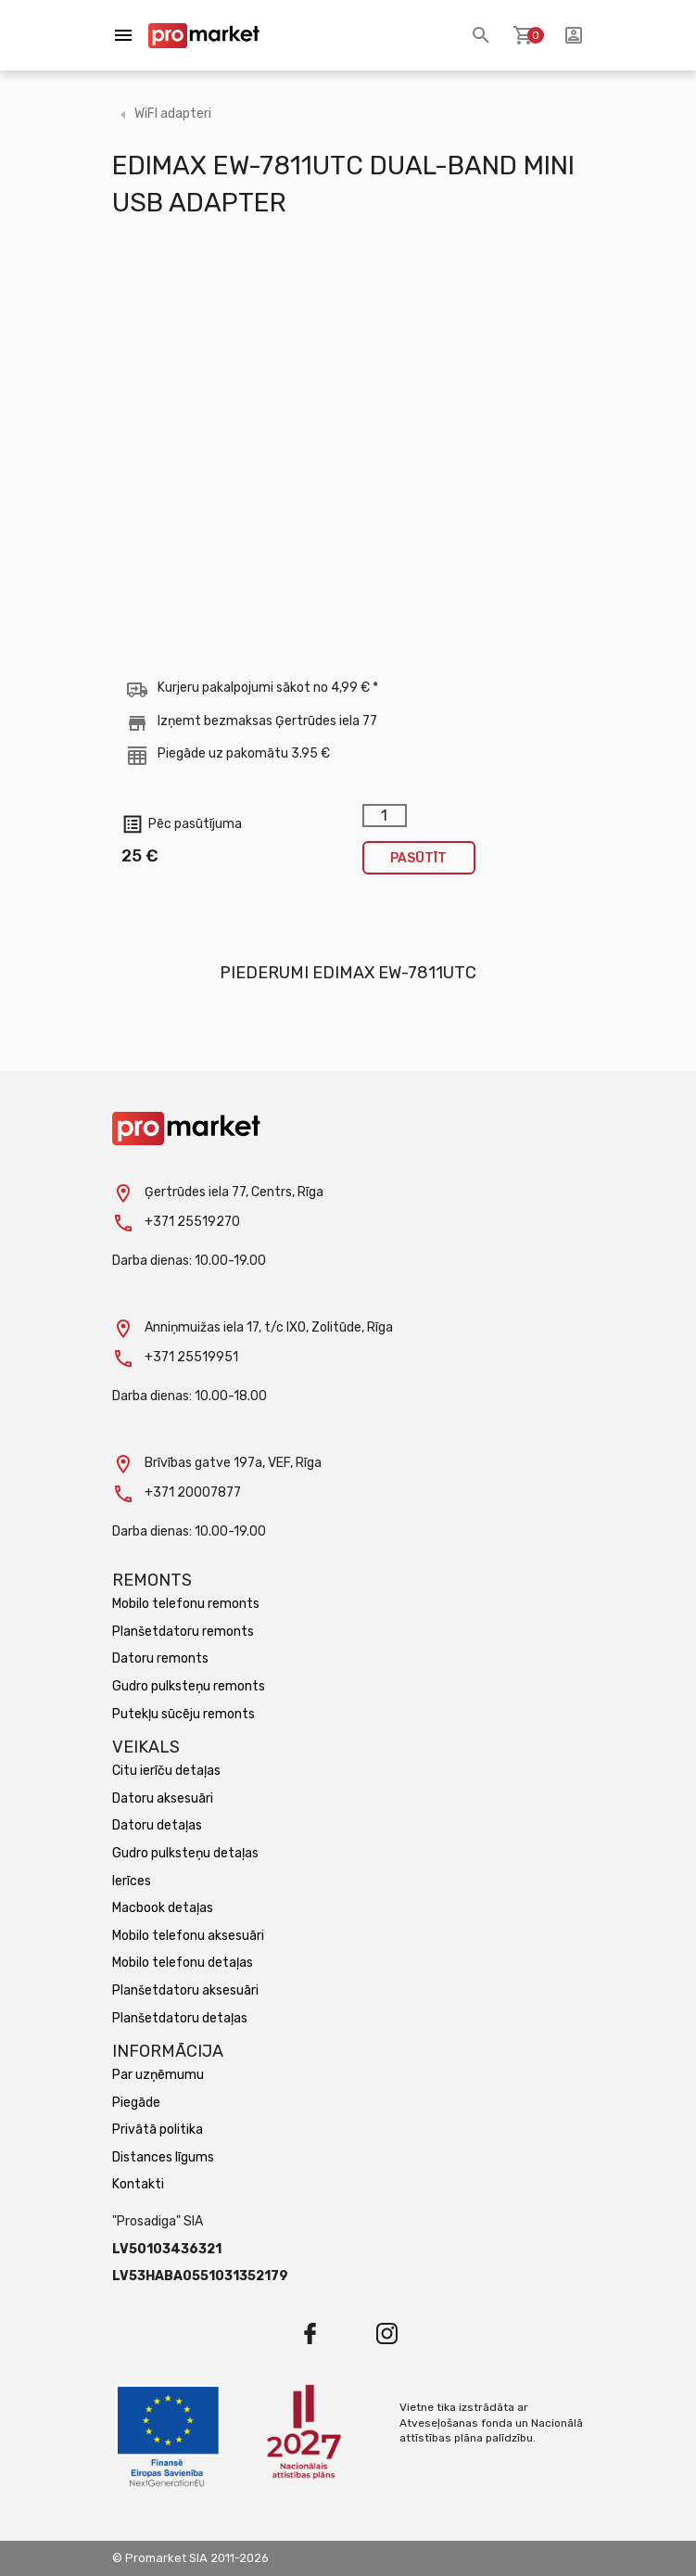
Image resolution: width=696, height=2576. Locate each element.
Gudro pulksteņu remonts (188, 1686)
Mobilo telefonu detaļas (182, 1962)
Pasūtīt (418, 858)
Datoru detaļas (157, 1825)
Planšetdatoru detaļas (179, 2018)
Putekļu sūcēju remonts (183, 1714)
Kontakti (138, 2184)
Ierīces (131, 1881)
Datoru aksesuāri (162, 1798)
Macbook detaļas (162, 1908)
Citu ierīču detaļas (166, 1771)
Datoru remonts (160, 1658)
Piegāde (136, 2103)
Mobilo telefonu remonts (185, 1604)
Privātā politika (157, 2129)
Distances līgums (163, 2157)
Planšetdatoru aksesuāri (185, 1990)
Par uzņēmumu (158, 2075)
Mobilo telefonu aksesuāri (188, 1936)
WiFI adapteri (172, 113)
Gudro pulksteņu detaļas (185, 1853)
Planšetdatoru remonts (183, 1631)
